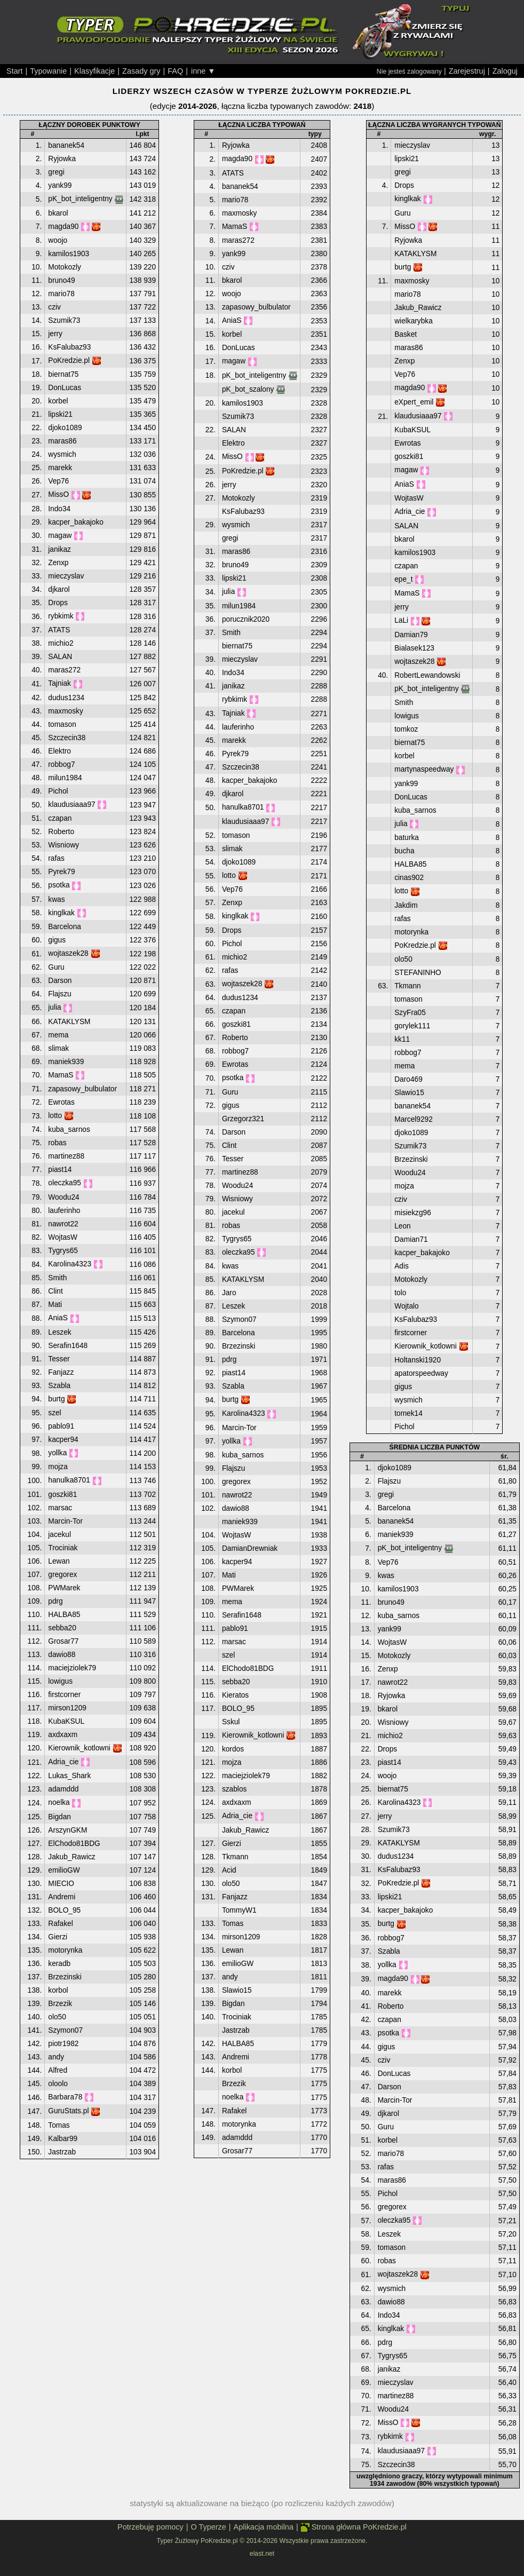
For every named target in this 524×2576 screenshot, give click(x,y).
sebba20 (62, 1628)
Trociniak (62, 1548)
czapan (60, 818)
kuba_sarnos (69, 1129)
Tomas (58, 2125)
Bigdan (59, 1817)
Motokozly (64, 267)
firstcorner (64, 1695)
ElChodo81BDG (74, 1844)
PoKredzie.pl (69, 360)
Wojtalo (406, 1306)
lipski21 (60, 414)
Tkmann (235, 1857)
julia (54, 1007)
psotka (58, 885)
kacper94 (63, 1440)
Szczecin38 (66, 738)
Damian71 (410, 1239)
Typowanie (48, 71)
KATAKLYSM (69, 1022)
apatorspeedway (421, 1373)
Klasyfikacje (94, 71)
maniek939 (66, 1062)
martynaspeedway (424, 769)
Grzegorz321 (243, 1119)
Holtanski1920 (417, 1360)
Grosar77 (63, 1641)
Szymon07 (65, 2030)
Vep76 (58, 481)
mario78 (61, 294)
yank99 (60, 185)
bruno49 (61, 280)
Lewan (58, 1561)
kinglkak (61, 913)
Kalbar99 (62, 2139)
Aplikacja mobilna (263, 2527)
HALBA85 (64, 1615)
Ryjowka (62, 159)
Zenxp (58, 563)
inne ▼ (203, 71)
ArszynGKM (67, 1830)
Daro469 (408, 1079)
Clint (55, 1291)
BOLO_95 (64, 1910)
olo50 (57, 2017)
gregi (56, 172)
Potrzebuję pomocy (150, 2527)
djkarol (58, 589)
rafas (56, 858)
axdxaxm (62, 1735)
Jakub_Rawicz (71, 1857)
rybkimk (60, 616)
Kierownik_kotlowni (79, 1748)
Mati (55, 1305)
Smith (57, 1278)
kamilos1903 (68, 254)
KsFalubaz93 (69, 347)
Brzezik (60, 2004)
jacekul (59, 1535)
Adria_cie (63, 1762)
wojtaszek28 (68, 953)
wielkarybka (413, 321)
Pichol (58, 791)
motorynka (65, 1950)
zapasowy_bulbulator (82, 1089)
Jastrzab (62, 2152)
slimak (58, 1048)
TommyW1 (239, 1910)
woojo (57, 240)
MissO (58, 494)
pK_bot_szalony (248, 389)
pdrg (55, 1601)
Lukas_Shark (69, 1776)
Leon (402, 1226)
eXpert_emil (413, 402)
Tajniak (59, 683)
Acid (229, 1870)
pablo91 (61, 1426)
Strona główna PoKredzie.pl (354, 2527)
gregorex (62, 1575)
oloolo (58, 2084)
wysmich (62, 454)
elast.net (262, 2553)
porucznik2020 (245, 619)
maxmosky (65, 711)
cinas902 (409, 878)
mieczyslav (66, 576)
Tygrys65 (63, 1251)
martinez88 (66, 1156)
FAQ (175, 71)
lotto (55, 1116)
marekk (60, 468)
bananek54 (66, 145)
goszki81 (62, 1495)
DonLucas (64, 388)
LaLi (401, 620)
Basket (405, 334)
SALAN (60, 657)
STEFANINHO (417, 973)
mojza (58, 1467)
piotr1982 (63, 2044)
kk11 (402, 1039)
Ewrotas (61, 1102)
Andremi (61, 1897)
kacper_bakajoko (76, 522)
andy (56, 2057)
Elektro (59, 751)
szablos (234, 1789)
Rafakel (60, 1924)
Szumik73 (64, 320)
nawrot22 (63, 1224)
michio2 (60, 643)
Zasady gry (141, 71)
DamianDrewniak (249, 1548)
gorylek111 (412, 1026)
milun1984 (65, 778)
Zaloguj (505, 71)
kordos (233, 1749)
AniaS (58, 1318)
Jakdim (405, 905)
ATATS (59, 630)
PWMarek (64, 1588)
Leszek (59, 1332)
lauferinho (64, 1211)
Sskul (231, 1722)
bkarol (58, 213)
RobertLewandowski (427, 675)
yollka (57, 1453)
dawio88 (61, 1655)
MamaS (60, 1075)
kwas (56, 899)
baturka (406, 838)
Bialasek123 (414, 648)
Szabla (59, 1386)
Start (14, 71)
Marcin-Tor (65, 1521)
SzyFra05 (410, 1013)
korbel (58, 401)
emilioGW (64, 1870)
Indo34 (59, 509)
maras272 (64, 670)
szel (54, 1413)
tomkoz (406, 729)
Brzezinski (64, 1977)
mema (58, 1035)
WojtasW (62, 1237)
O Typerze (208, 2527)
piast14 (60, 1170)
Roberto (61, 832)
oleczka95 (64, 1183)
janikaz (59, 549)
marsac (60, 1508)
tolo (400, 1293)
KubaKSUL (66, 1721)
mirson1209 (67, 1708)
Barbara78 (65, 2097)
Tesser (58, 1359)
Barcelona (64, 927)
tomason (62, 724)
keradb (59, 1964)
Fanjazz (61, 1372)
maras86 (62, 441)
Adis (401, 1266)
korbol (58, 1990)
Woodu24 (63, 1197)
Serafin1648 (68, 1346)
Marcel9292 (413, 1119)
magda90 (63, 227)
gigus (57, 940)
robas (57, 1143)
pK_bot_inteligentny (80, 199)
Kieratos (235, 1695)
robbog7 (61, 764)
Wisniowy (63, 845)
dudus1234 (66, 698)
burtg (56, 1399)
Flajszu (59, 994)
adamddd (63, 1789)
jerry (55, 334)
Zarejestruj (467, 71)
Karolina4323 (69, 1264)
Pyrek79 (61, 872)
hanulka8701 (69, 1480)
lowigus (60, 1681)
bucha (404, 851)
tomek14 (408, 1413)
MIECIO (61, 1884)
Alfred (57, 2070)
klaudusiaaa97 (71, 804)
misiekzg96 (412, 1213)
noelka (58, 1802)
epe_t (403, 579)
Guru (56, 967)
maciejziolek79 (72, 1668)
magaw (60, 536)
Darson (60, 981)
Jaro (229, 1293)
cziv (54, 307)
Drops (58, 603)
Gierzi (57, 1937)
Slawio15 (237, 1990)
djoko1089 (65, 428)
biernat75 (63, 374)
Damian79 (410, 635)
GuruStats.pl (68, 2111)
